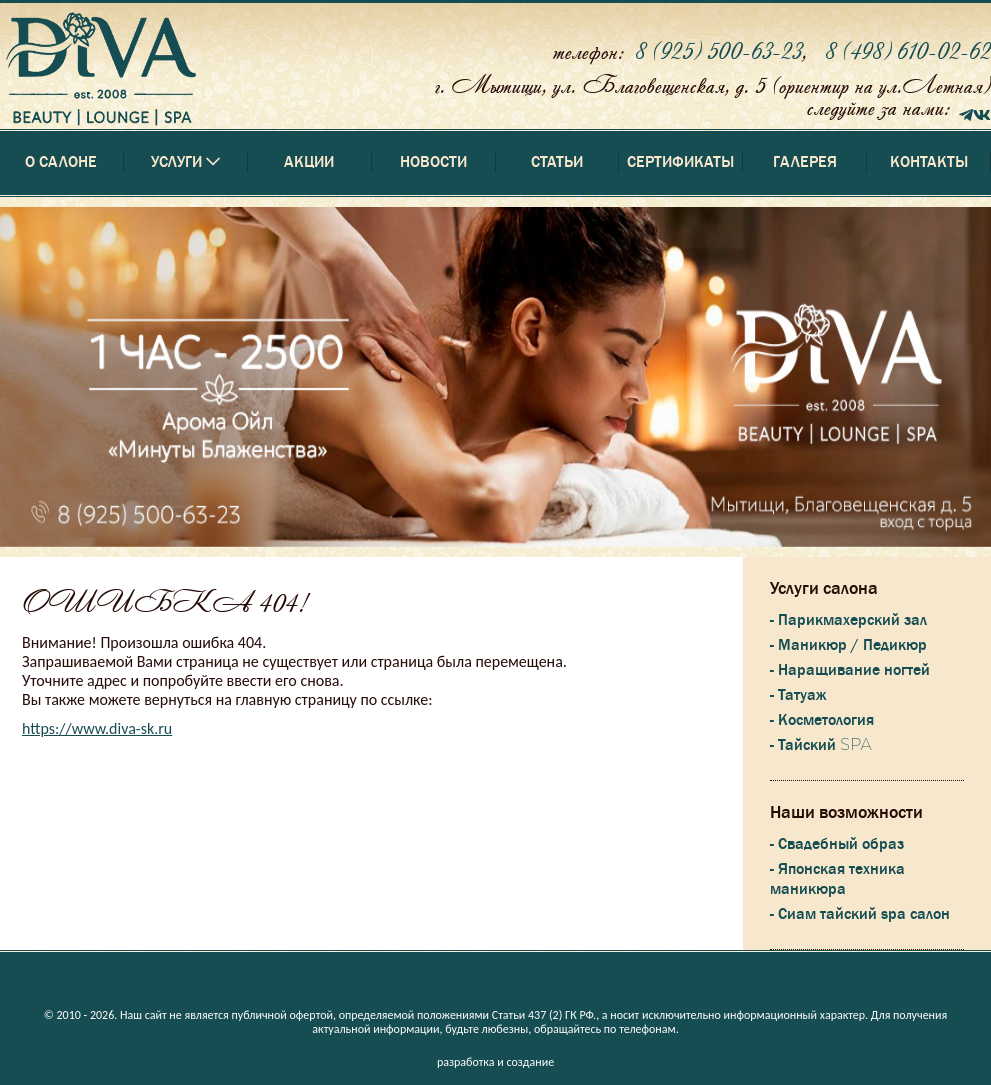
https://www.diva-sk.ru (97, 728)
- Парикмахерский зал (848, 620)
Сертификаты (680, 162)
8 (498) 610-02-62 (908, 50)
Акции (309, 162)
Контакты (929, 162)
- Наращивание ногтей (850, 670)
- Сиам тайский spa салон (860, 914)
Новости (433, 162)
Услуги (185, 983)
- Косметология (822, 720)
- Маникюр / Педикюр (848, 645)
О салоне (61, 162)
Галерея (805, 162)
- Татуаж (798, 695)
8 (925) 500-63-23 (718, 50)
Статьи (557, 162)
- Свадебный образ (837, 844)
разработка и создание (495, 1062)
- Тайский (820, 745)
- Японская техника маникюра (837, 879)
